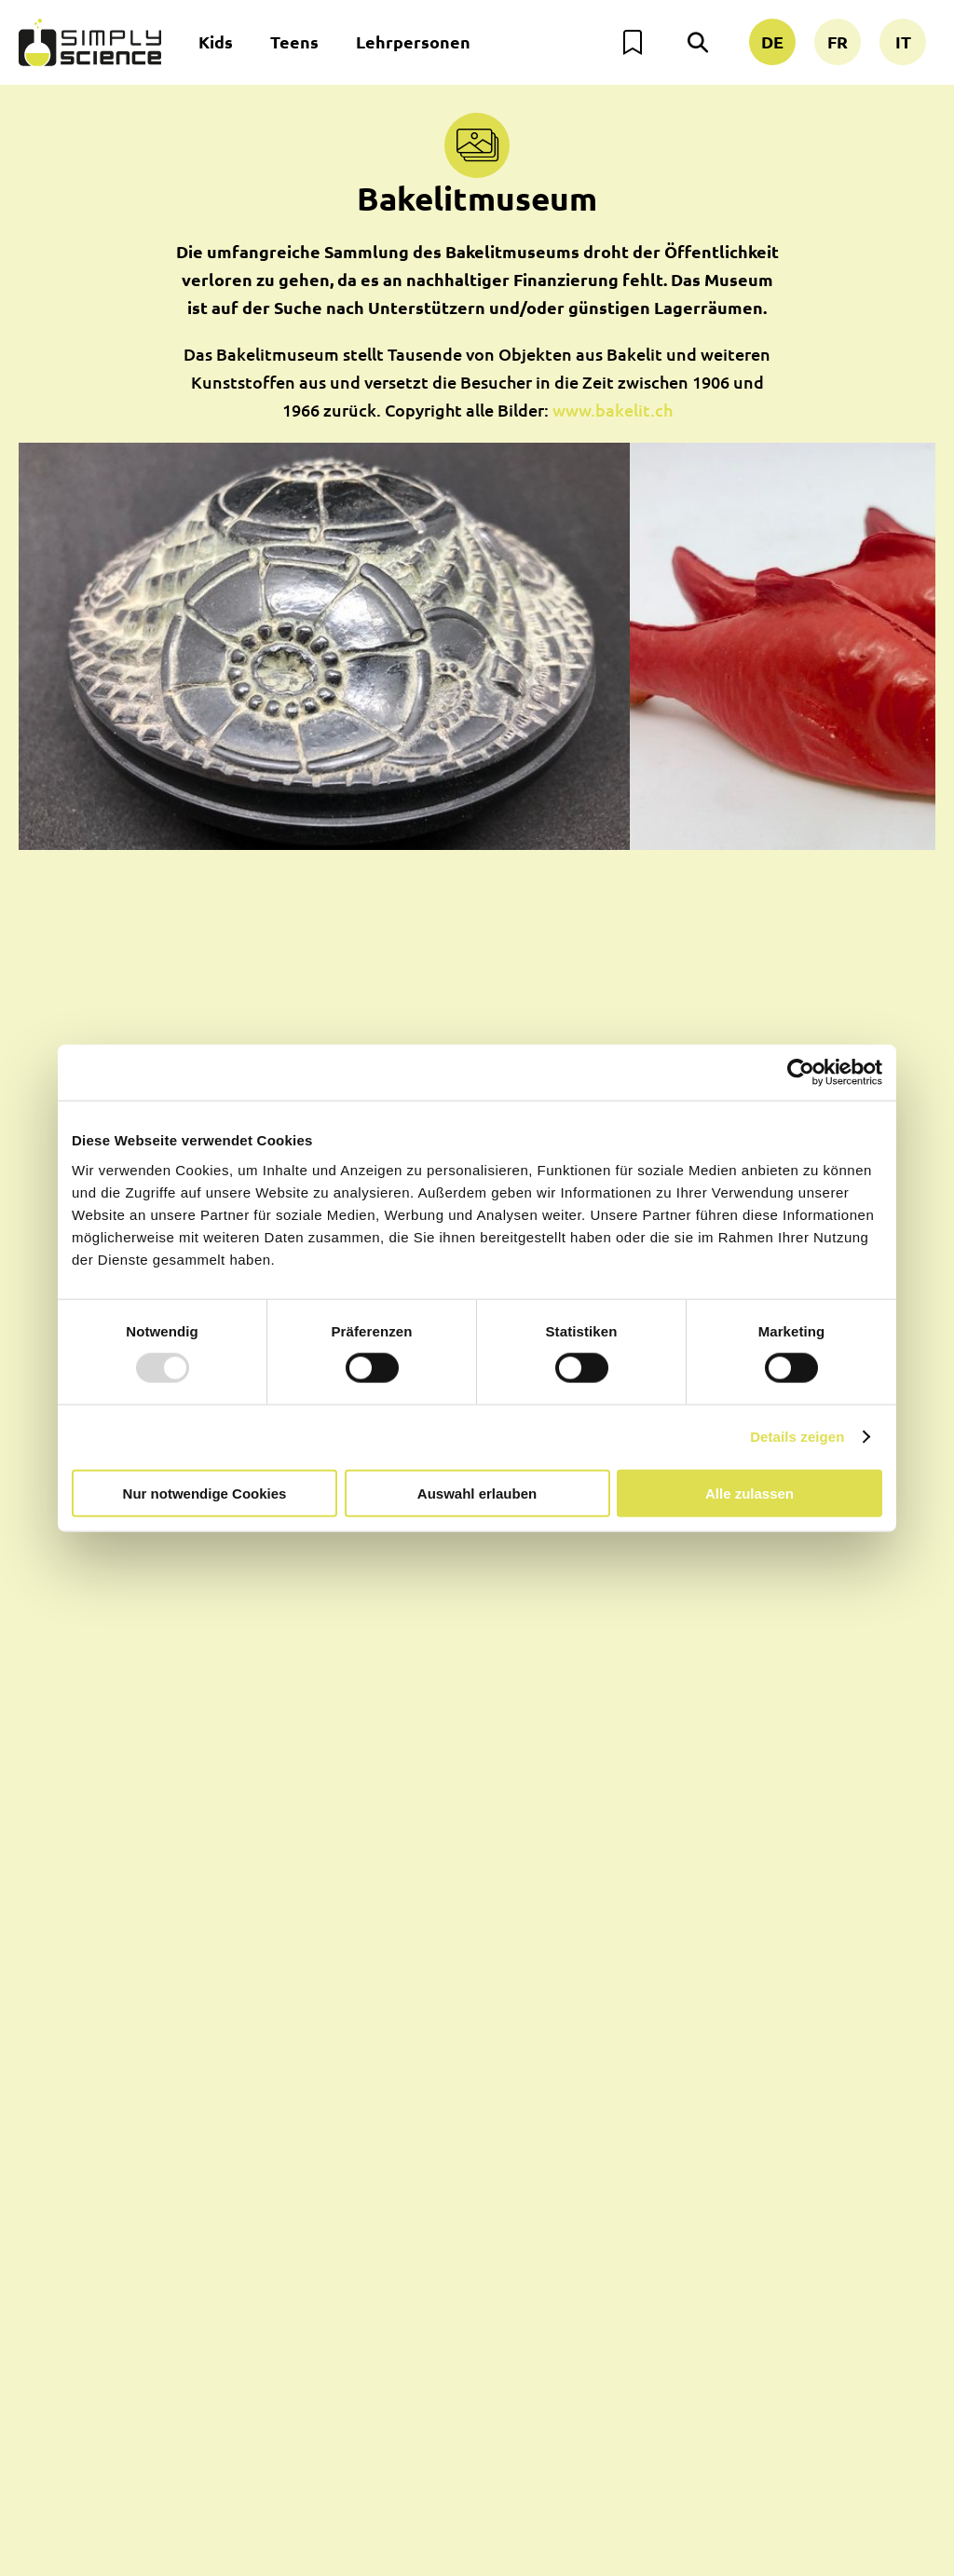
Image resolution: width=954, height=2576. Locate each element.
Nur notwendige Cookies (205, 1492)
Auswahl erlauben (477, 1492)
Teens (294, 41)
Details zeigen (797, 1437)
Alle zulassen (749, 1492)
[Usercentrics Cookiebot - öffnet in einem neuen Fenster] (800, 1073)
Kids (215, 41)
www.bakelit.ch (612, 409)
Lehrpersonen (413, 41)
